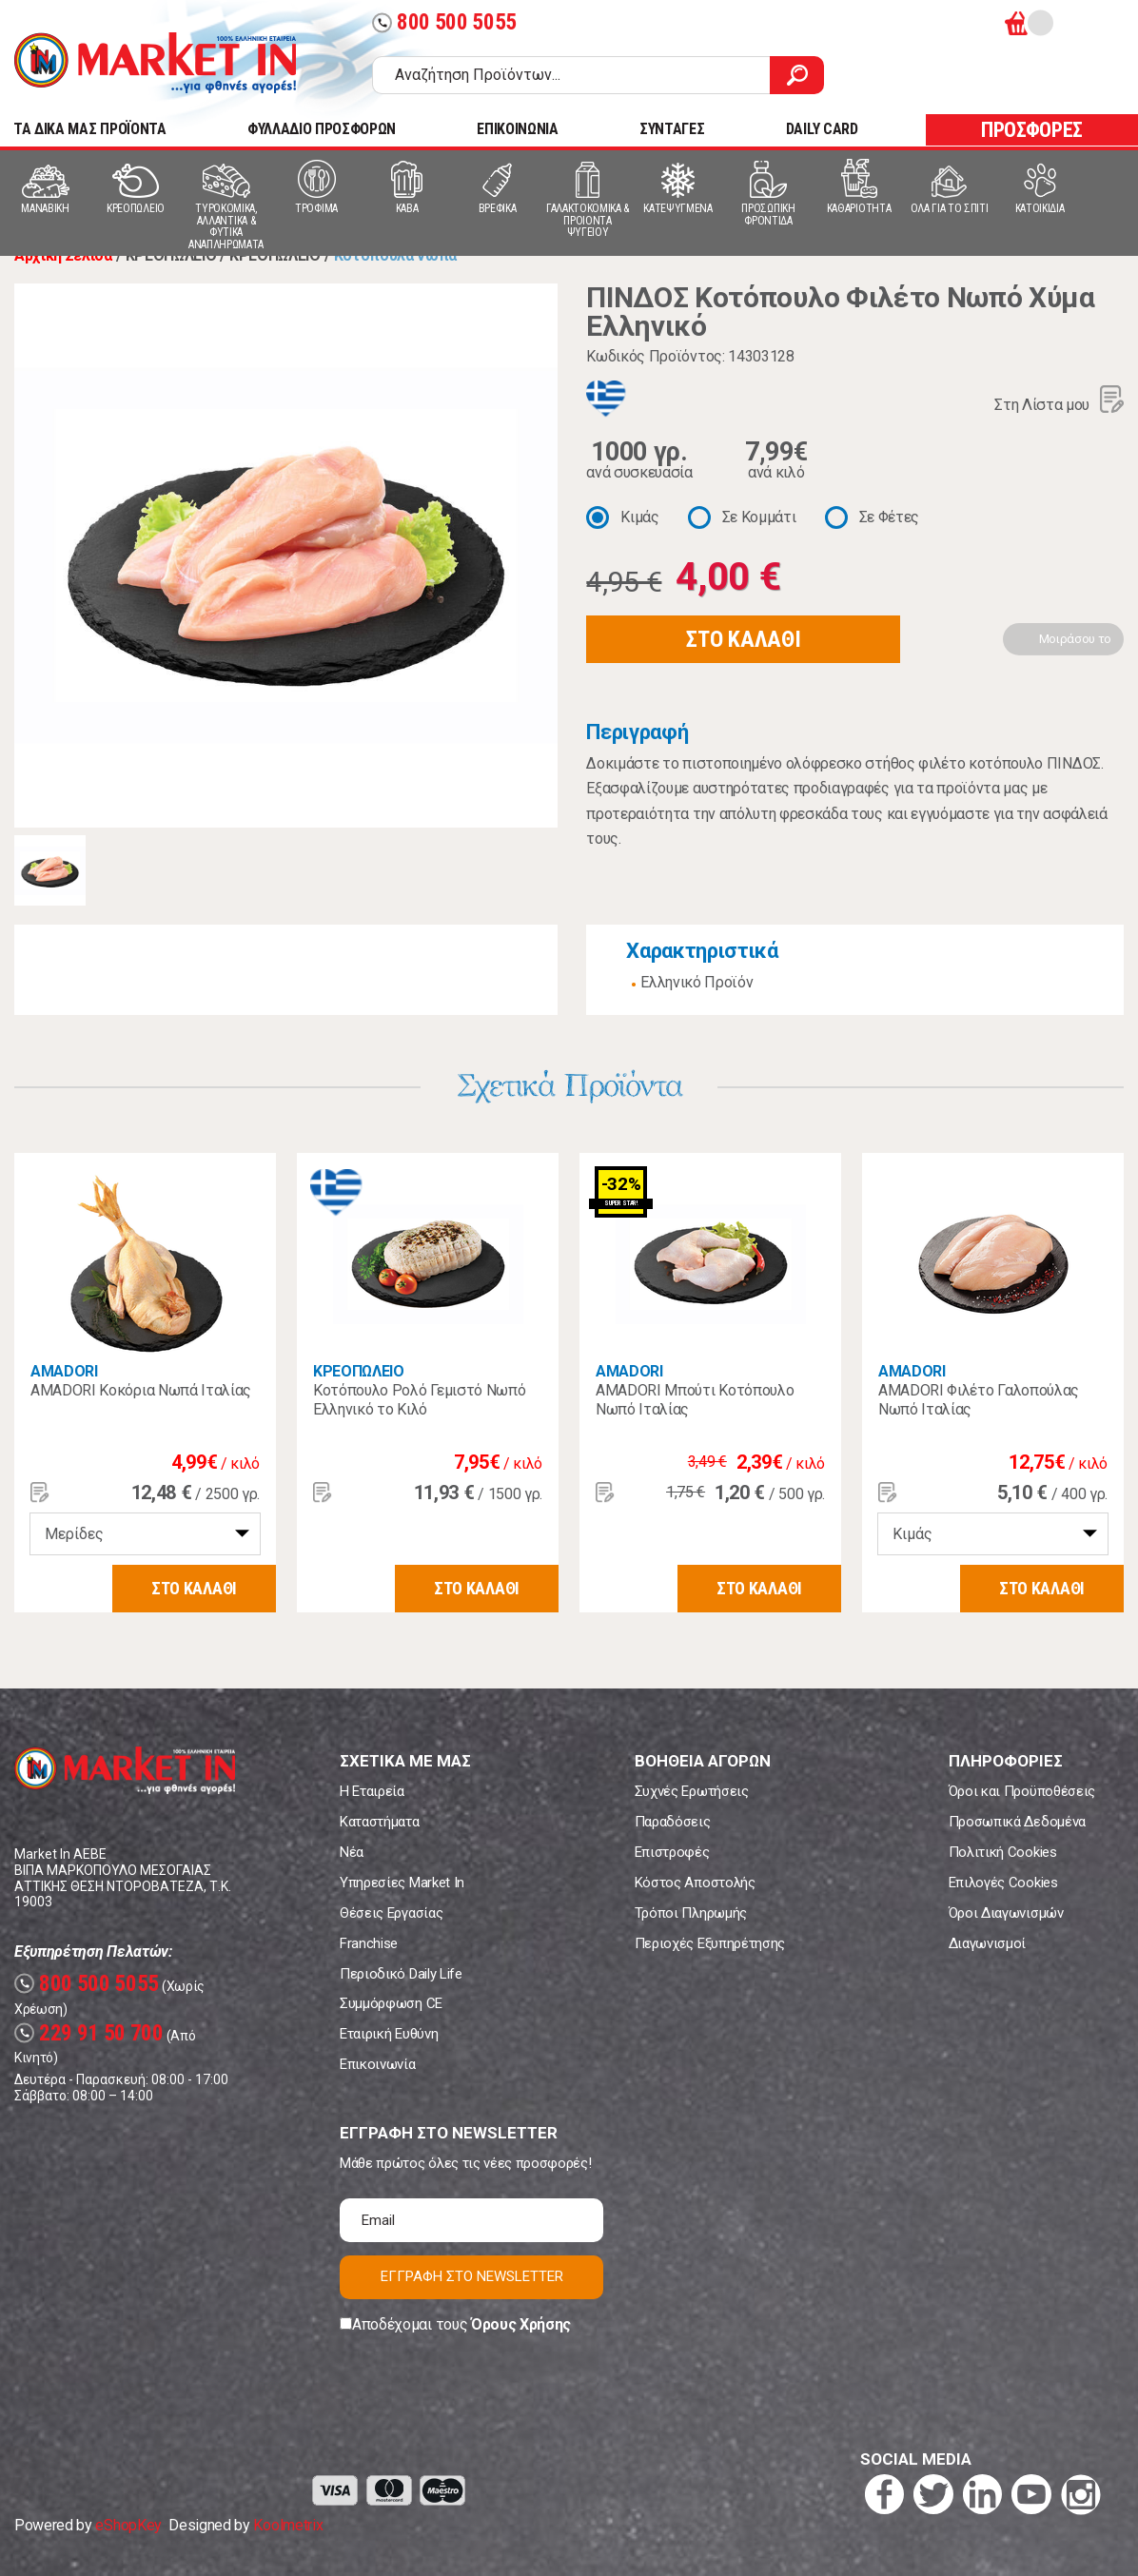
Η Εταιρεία (372, 1791)
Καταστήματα (379, 1821)
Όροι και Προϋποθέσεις (1022, 1791)
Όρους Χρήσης (521, 2324)
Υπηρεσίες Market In (402, 1882)
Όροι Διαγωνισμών (1006, 1913)
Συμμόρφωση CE (391, 2003)
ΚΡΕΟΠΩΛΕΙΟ (358, 1371)
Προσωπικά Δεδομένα (1017, 1821)
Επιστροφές (672, 1852)
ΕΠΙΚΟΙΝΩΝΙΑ (517, 129)
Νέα (351, 1852)
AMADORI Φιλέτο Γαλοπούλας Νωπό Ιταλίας (978, 1399)
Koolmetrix (288, 2525)
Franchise (369, 1943)
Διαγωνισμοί (987, 1943)
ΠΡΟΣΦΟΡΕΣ (1032, 130)
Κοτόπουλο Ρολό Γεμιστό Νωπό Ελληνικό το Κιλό (419, 1399)
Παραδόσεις (673, 1821)
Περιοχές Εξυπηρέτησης (710, 1943)
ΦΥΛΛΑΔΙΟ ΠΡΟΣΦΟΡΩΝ (321, 129)
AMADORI (64, 1371)
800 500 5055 (444, 22)
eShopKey (128, 2525)
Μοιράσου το (1075, 639)
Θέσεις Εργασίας (391, 1913)
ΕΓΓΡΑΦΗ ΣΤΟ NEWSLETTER (472, 2276)
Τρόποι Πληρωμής (691, 1913)
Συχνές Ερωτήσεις (692, 1791)
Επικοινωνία (377, 2064)
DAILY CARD (822, 129)
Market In (155, 62)
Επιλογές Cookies (1003, 1882)
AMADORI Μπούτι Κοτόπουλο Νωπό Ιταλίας (695, 1399)
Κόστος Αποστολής (695, 1882)
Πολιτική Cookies (1003, 1852)
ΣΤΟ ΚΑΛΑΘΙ (743, 639)
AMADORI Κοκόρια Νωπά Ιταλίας (140, 1390)
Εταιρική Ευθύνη (389, 2033)
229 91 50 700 (89, 2033)
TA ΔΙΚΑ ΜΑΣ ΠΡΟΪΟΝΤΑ (90, 129)
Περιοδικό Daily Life (401, 1973)
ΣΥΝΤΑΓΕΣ (671, 129)
